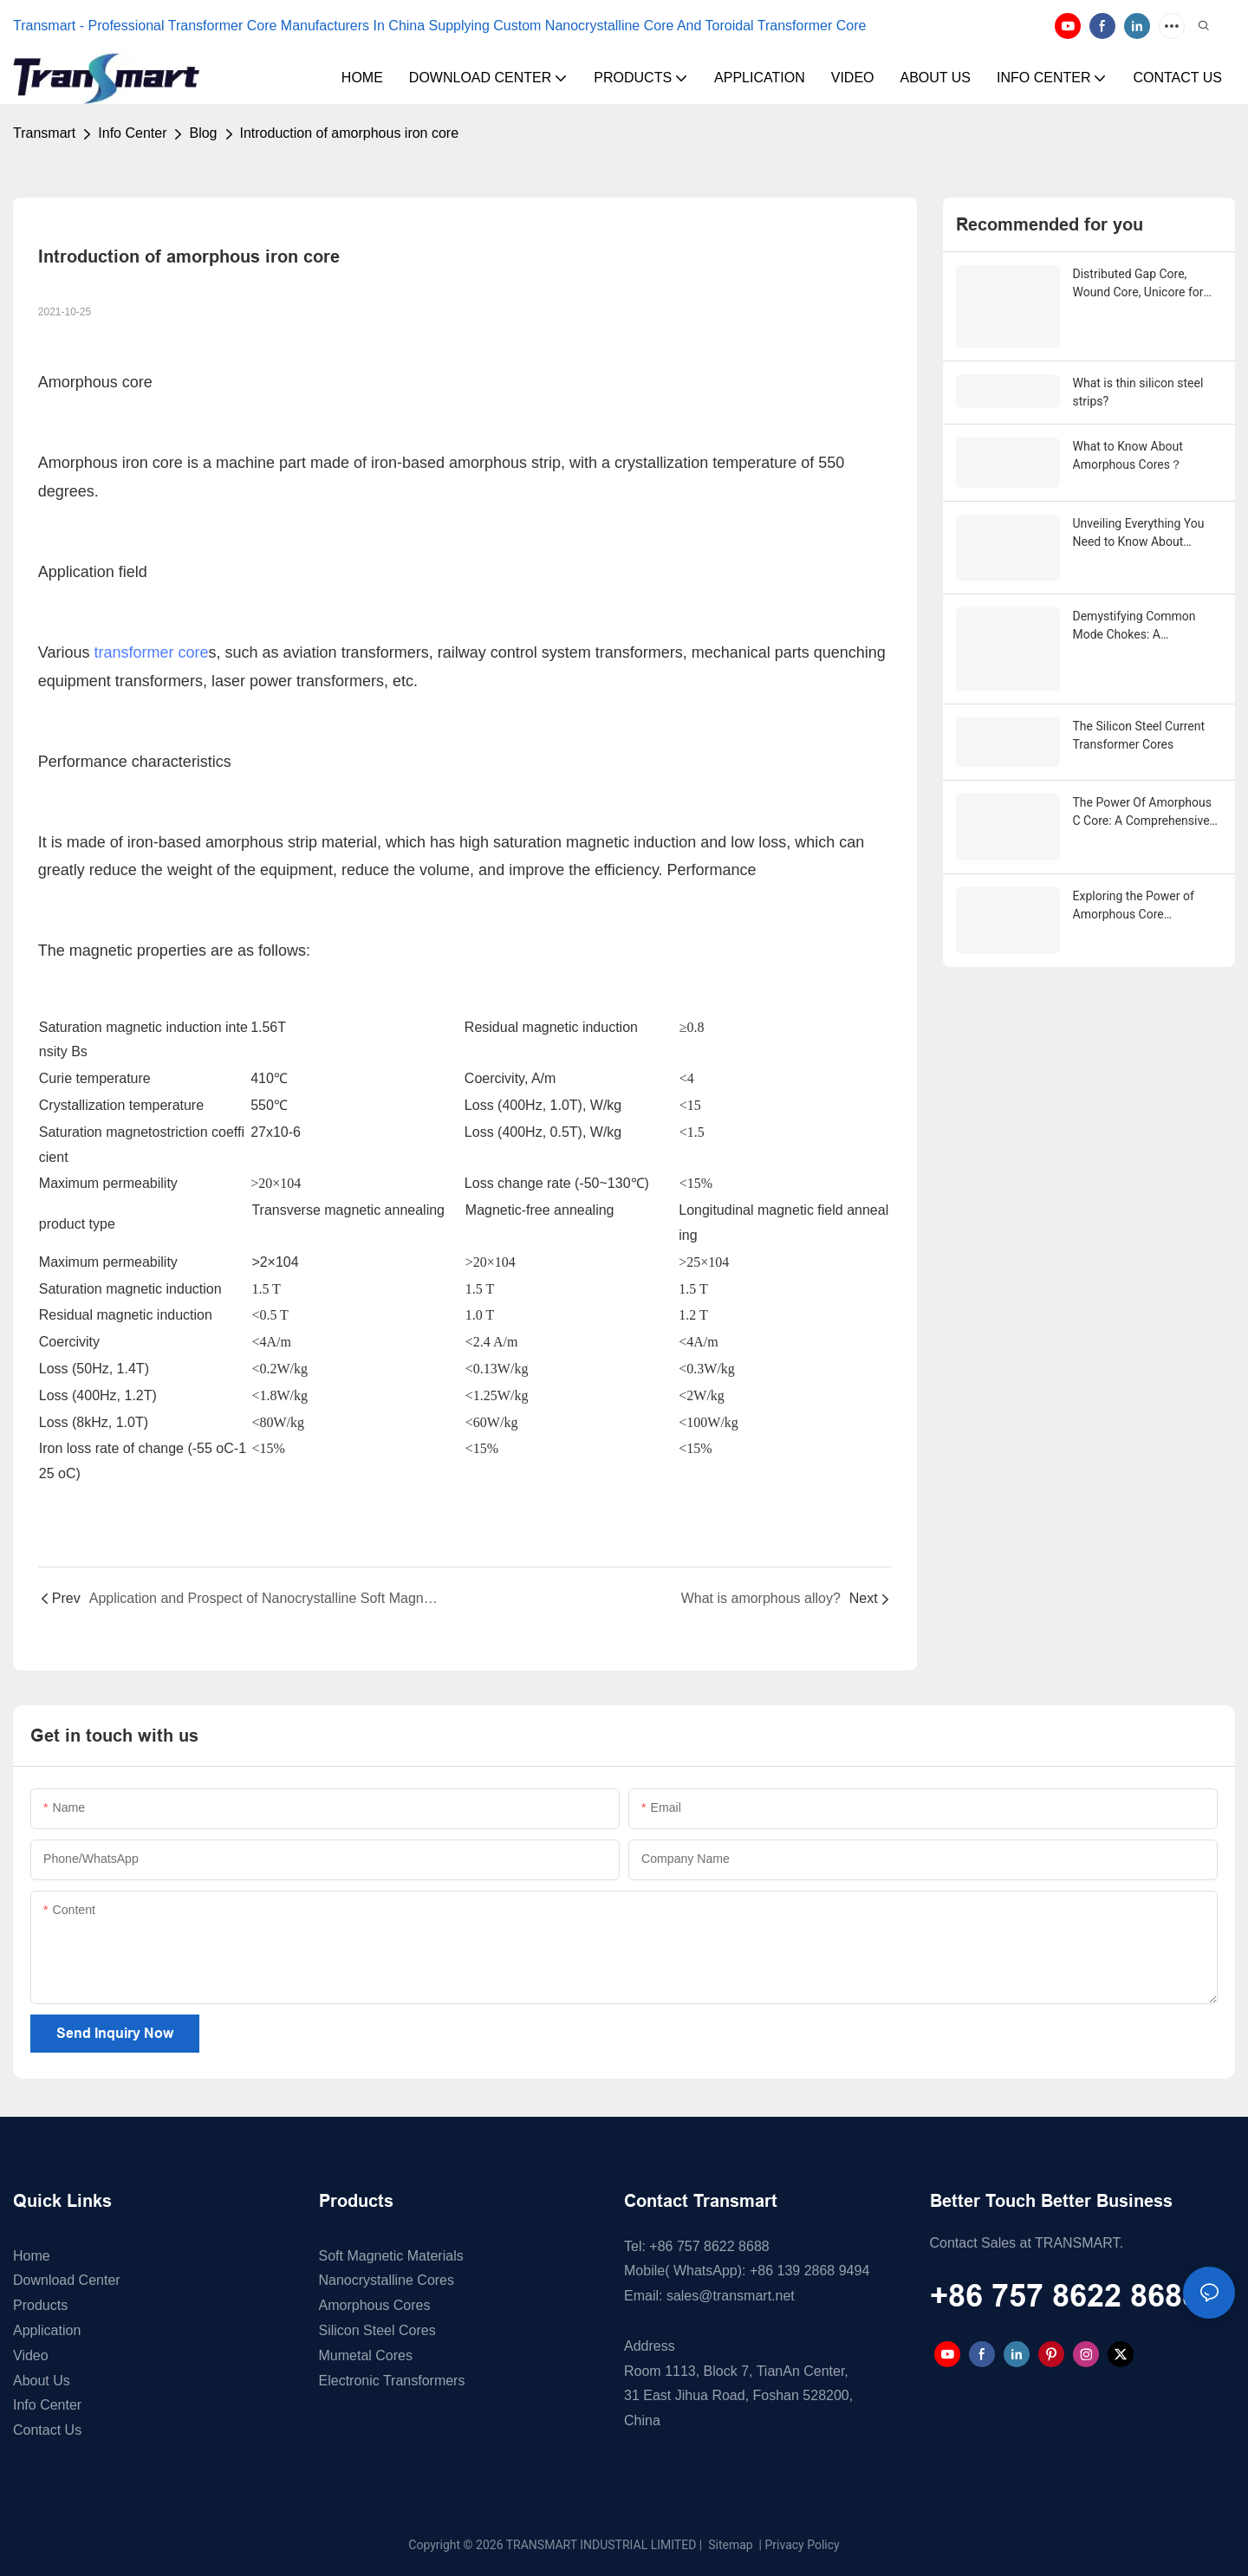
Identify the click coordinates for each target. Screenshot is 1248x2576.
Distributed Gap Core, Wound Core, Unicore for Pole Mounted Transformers (1138, 284)
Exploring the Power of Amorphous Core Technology (1133, 851)
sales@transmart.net (730, 2295)
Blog (203, 133)
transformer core (151, 652)
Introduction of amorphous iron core (349, 133)
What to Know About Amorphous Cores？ (1128, 451)
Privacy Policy (802, 2545)
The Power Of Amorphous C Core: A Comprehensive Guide (1142, 778)
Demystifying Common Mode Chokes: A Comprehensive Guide (1134, 615)
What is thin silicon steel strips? (1138, 388)
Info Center (132, 133)
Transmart (44, 133)
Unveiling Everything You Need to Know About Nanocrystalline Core (1139, 526)
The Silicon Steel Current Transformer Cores (1139, 703)
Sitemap (729, 2545)
